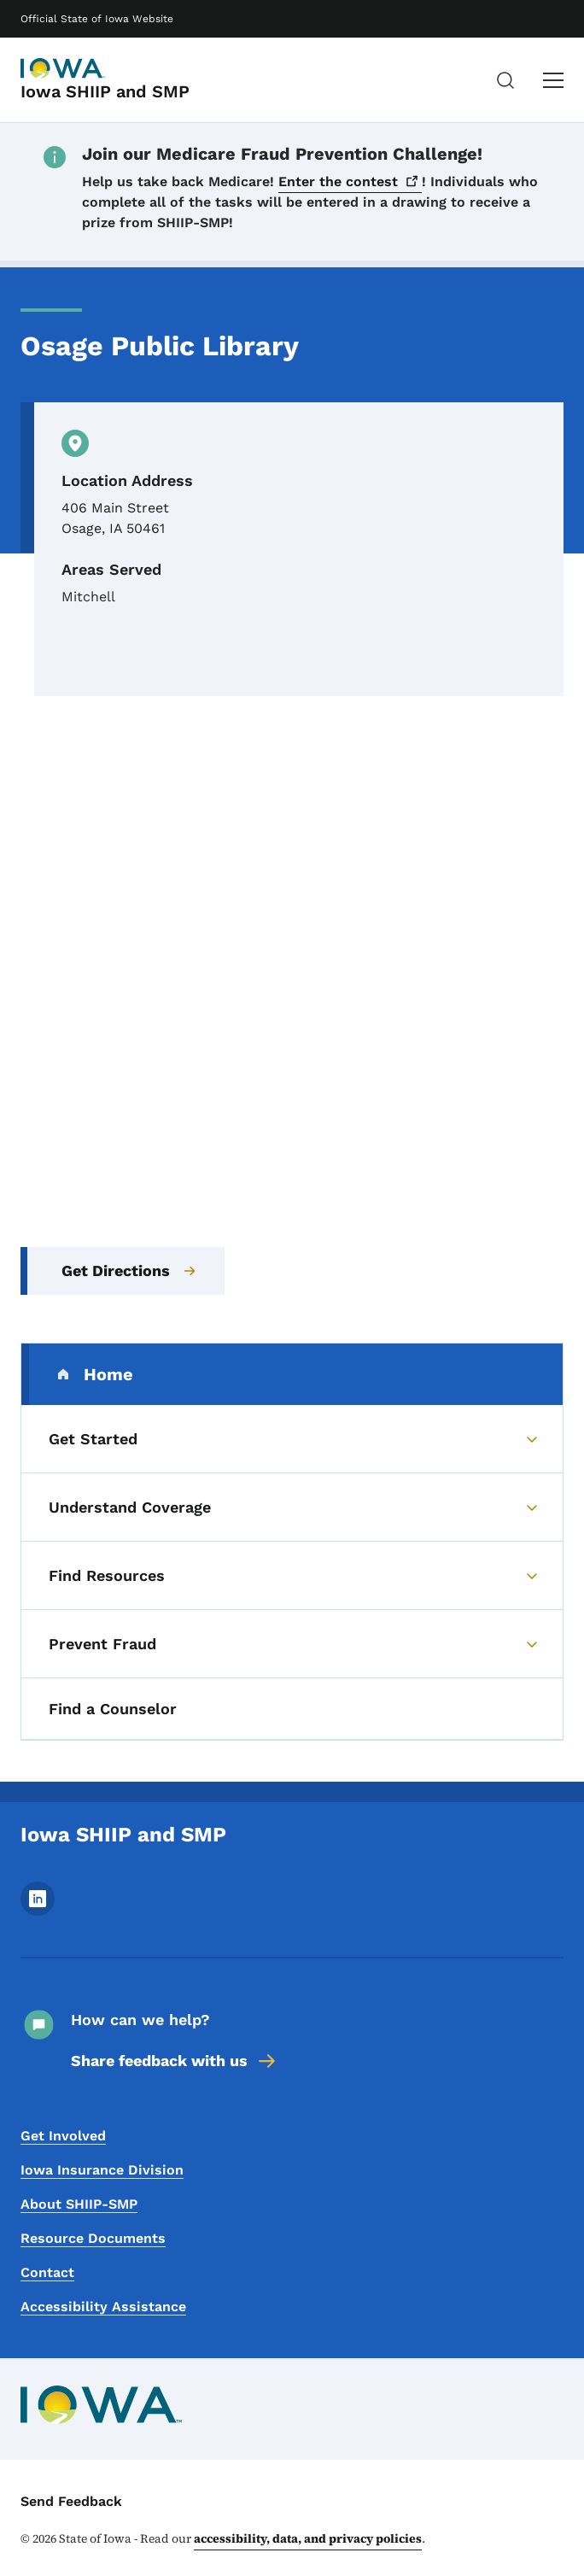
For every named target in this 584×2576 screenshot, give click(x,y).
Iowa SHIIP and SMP (105, 91)
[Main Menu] (553, 80)
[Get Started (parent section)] (292, 1439)
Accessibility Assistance (103, 2306)
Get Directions (129, 1270)
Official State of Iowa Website (96, 19)
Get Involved (63, 2136)
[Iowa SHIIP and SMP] (63, 68)
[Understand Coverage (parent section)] (292, 1507)
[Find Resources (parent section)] (292, 1576)
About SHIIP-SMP (78, 2204)
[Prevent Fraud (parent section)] (292, 1644)
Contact (47, 2272)
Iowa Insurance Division (102, 2170)
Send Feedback (71, 2501)
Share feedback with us (174, 2061)
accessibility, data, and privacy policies (308, 2538)
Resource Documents (93, 2238)
